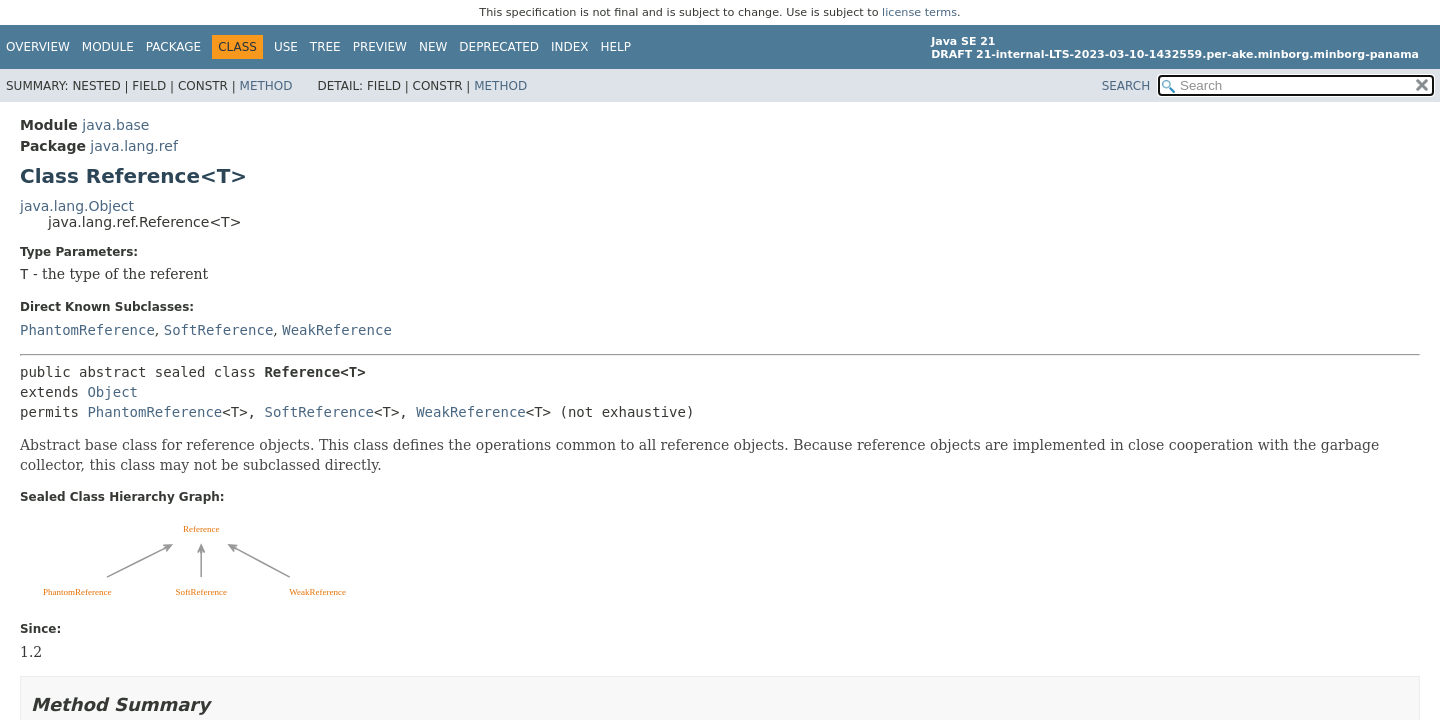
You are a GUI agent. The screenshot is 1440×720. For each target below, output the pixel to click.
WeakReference (337, 330)
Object (112, 392)
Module (108, 47)
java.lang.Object (77, 206)
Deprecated (499, 47)
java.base (115, 125)
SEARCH (1126, 86)
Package (173, 47)
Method (266, 86)
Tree (325, 47)
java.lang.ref (133, 146)
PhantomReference (87, 330)
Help (616, 47)
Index (570, 47)
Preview (380, 47)
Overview (38, 47)
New (433, 47)
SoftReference (219, 330)
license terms (919, 12)
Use (286, 47)
